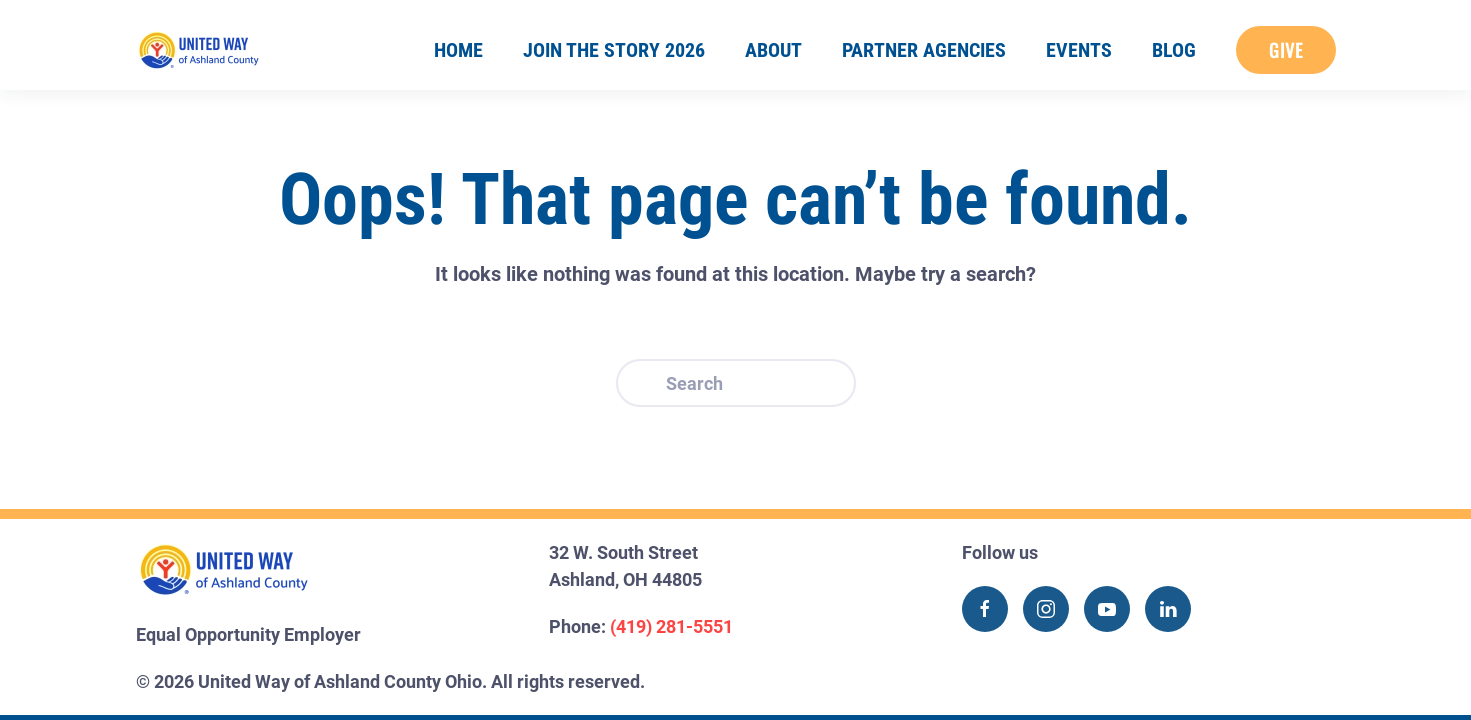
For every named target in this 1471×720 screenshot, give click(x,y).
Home (458, 50)
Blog (1174, 50)
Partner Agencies (924, 50)
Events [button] (1079, 50)
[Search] (736, 383)
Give (1286, 50)
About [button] (773, 50)
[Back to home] (198, 50)
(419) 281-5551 (671, 626)
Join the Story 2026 (614, 50)
